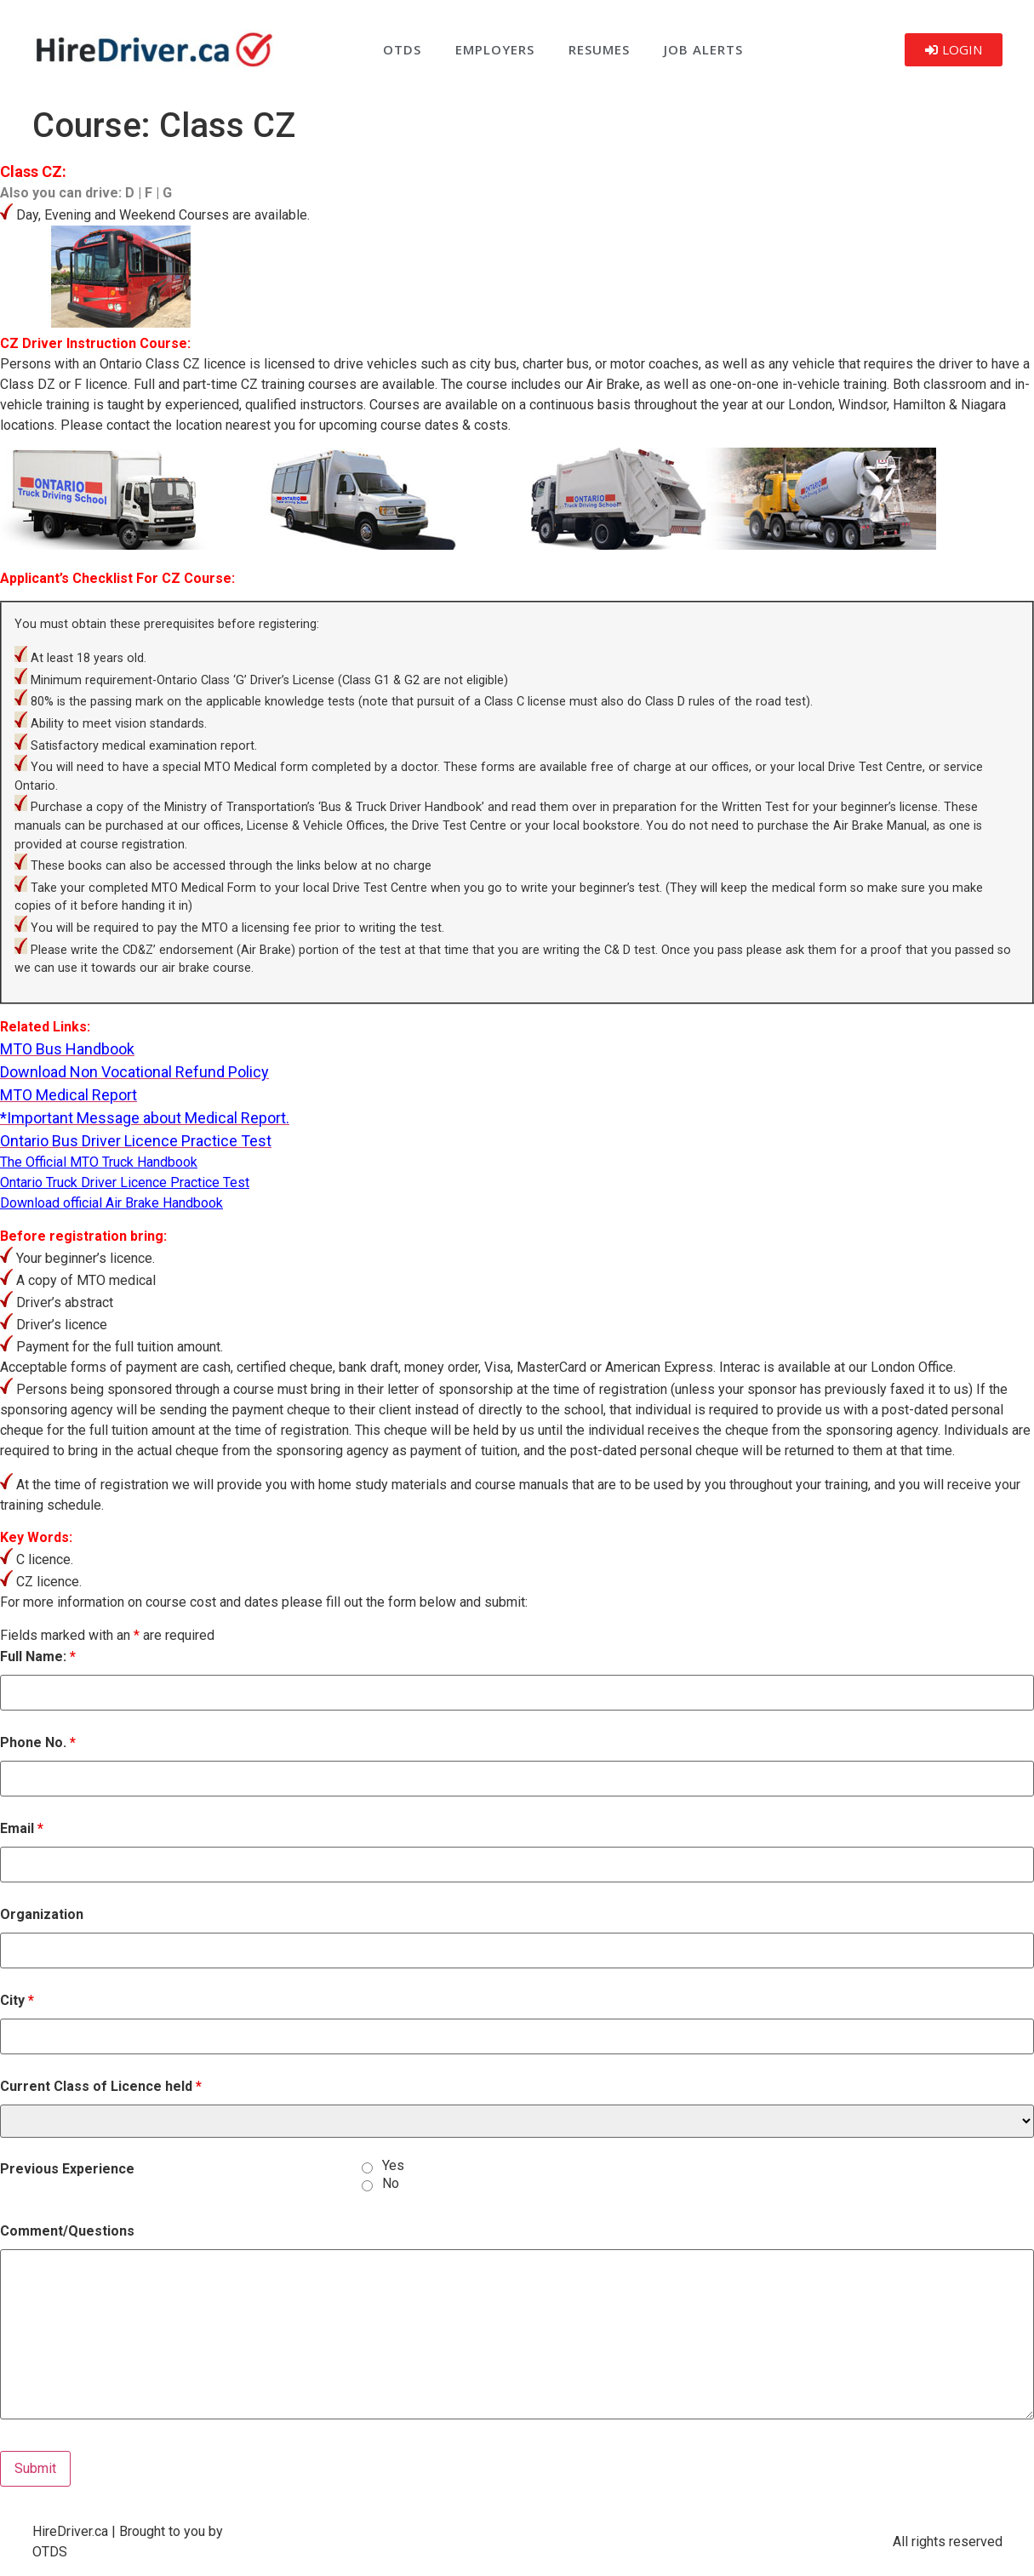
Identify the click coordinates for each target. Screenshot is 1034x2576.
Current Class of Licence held (101, 2086)
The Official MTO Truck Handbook (98, 1162)
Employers (494, 49)
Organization (41, 1915)
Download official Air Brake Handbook (111, 1203)
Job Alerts (703, 49)
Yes (393, 2166)
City (17, 2001)
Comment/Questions (67, 2231)
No (390, 2183)
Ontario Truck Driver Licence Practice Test (124, 1182)
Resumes (599, 49)
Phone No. (38, 1743)
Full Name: (38, 1657)
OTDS (402, 49)
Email (21, 1829)
